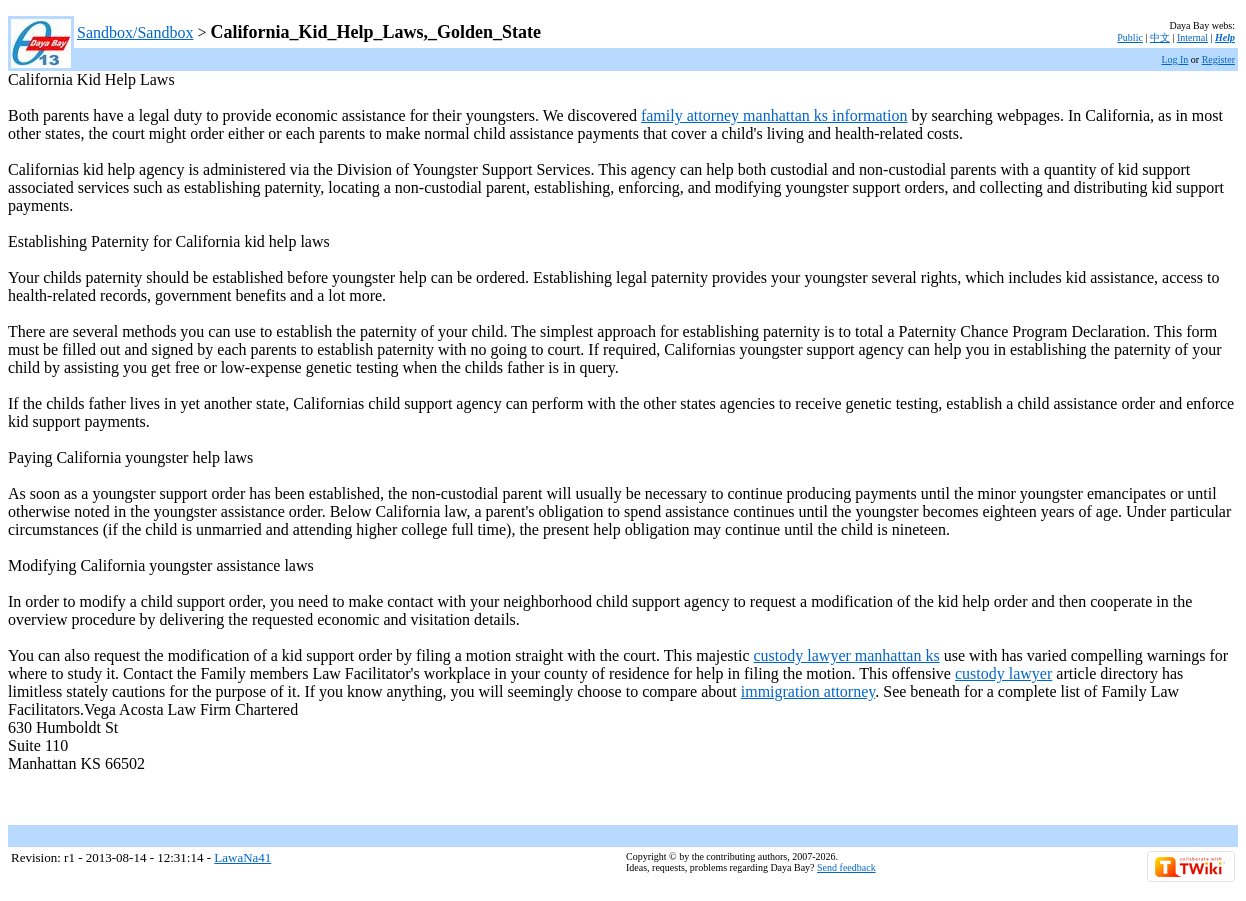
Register (1218, 59)
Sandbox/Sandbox (135, 32)
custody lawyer (1003, 673)
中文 (1160, 37)
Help (1225, 37)
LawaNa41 (242, 857)
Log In (1174, 59)
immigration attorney (808, 691)
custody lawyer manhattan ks (847, 655)
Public (1130, 37)
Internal (1192, 37)
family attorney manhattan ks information (774, 115)
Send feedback (846, 867)
